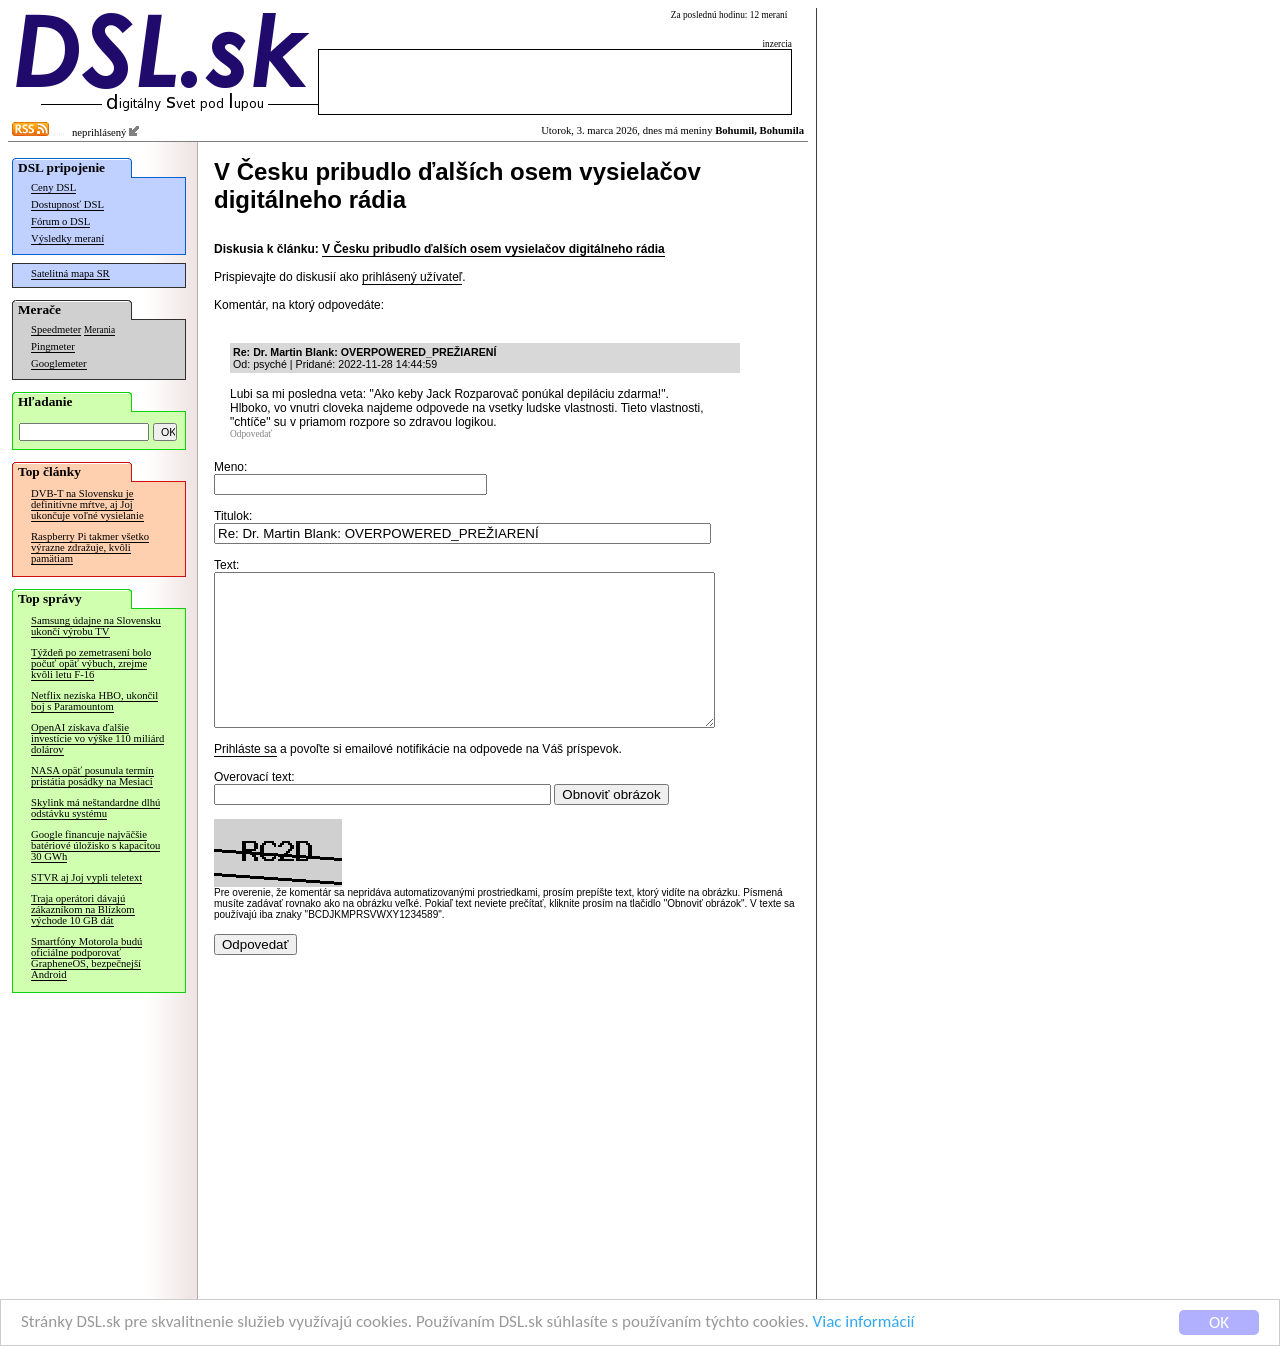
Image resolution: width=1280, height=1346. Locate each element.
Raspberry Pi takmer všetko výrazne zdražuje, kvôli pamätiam (90, 547)
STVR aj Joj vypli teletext (86, 877)
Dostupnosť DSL (67, 204)
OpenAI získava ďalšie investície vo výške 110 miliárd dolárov (97, 738)
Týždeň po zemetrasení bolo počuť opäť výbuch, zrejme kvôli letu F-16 (91, 663)
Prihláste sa (245, 779)
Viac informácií (864, 1324)
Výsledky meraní (67, 238)
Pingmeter (53, 346)
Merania (99, 330)
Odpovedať (251, 434)
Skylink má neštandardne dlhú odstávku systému (95, 808)
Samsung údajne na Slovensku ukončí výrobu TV (96, 626)
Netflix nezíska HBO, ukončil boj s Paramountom (94, 701)
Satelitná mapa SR (70, 273)
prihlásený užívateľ (412, 277)
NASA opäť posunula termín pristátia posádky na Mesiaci (92, 776)
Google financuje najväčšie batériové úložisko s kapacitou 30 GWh (95, 845)
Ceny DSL (53, 187)
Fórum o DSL (60, 221)
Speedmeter (56, 329)
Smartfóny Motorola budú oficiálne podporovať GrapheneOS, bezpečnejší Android (86, 958)
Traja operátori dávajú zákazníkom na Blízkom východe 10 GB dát (83, 909)
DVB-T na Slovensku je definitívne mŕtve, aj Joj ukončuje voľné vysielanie (87, 504)
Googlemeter (59, 363)
